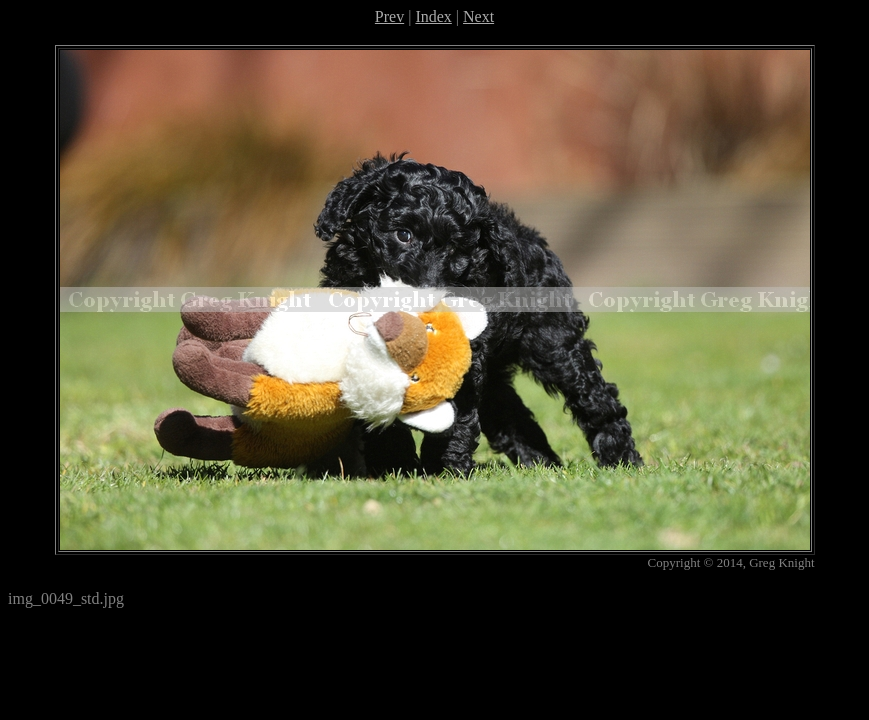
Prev (389, 16)
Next (478, 16)
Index (433, 16)
